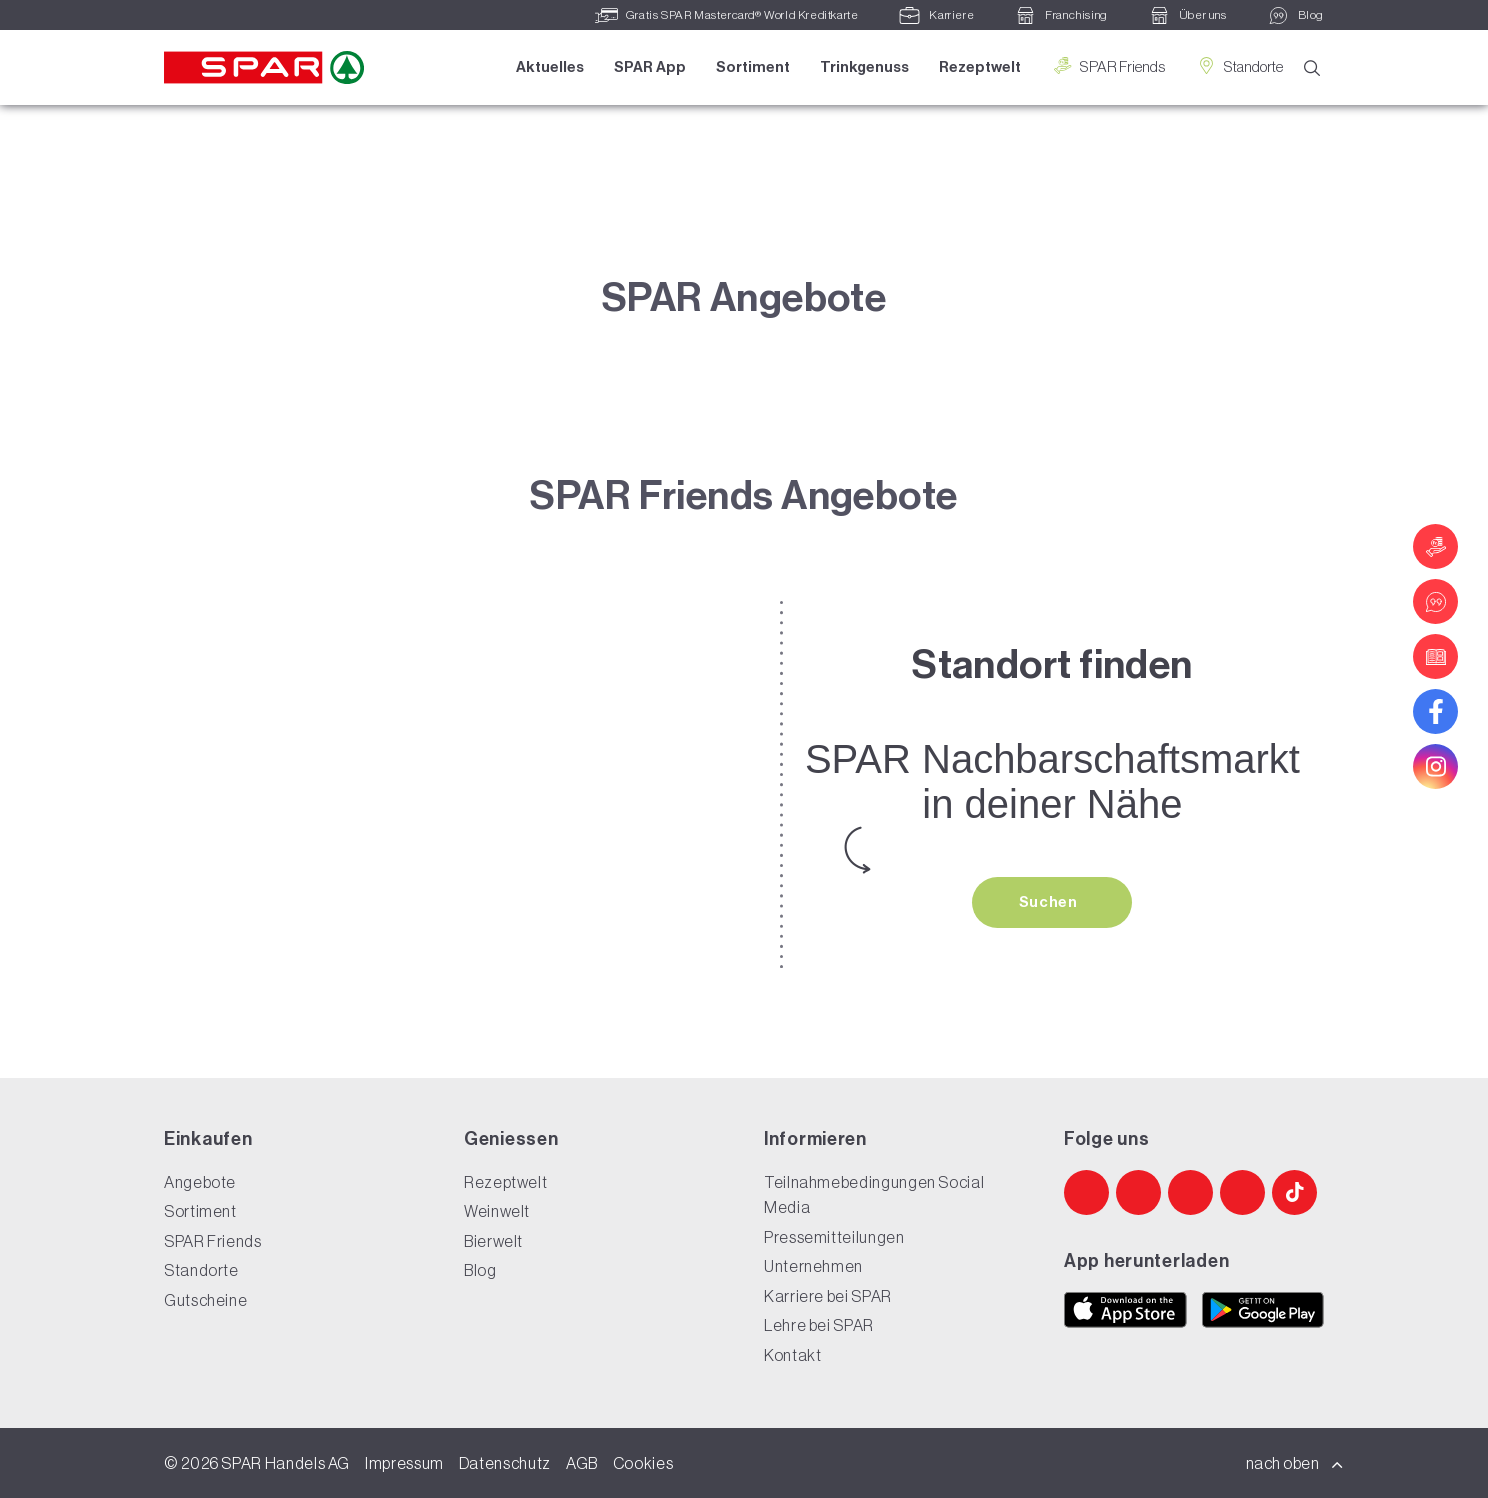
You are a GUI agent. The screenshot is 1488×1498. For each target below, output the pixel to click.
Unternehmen (813, 1266)
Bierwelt (493, 1241)
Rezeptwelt (980, 67)
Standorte (1239, 66)
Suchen (1050, 902)
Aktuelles (550, 67)
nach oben (1295, 1463)
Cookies (643, 1463)
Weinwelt (497, 1211)
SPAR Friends (1108, 66)
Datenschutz (505, 1463)
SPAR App (650, 67)
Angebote (200, 1182)
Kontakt (792, 1355)
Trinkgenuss (864, 67)
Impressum (404, 1463)
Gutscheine (205, 1300)
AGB (582, 1463)
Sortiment (753, 67)
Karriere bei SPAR (828, 1296)
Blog (480, 1270)
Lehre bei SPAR (819, 1325)
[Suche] (1312, 68)
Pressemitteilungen (834, 1237)
